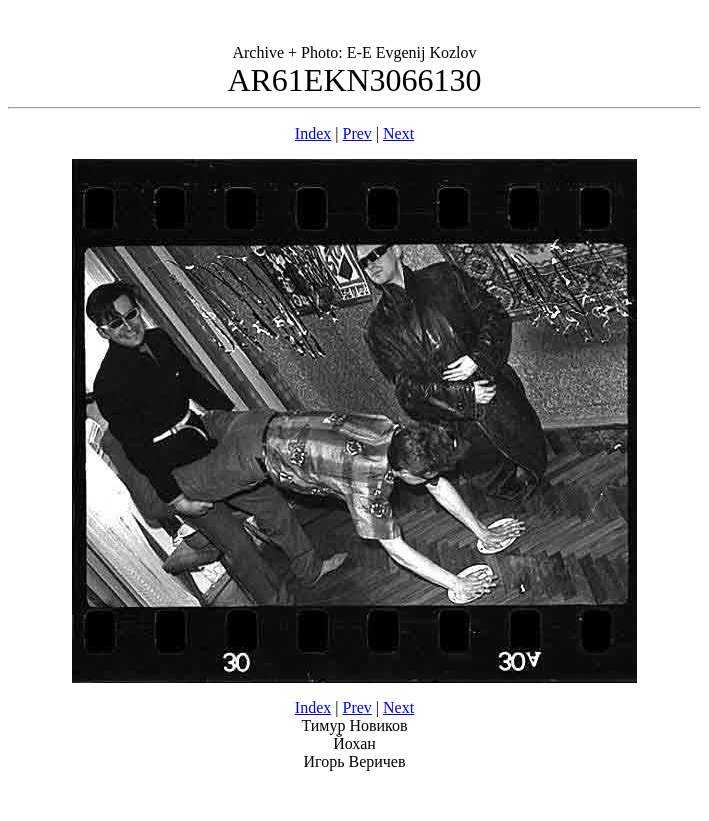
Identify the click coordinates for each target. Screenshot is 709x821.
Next (398, 133)
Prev (357, 133)
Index (313, 133)
